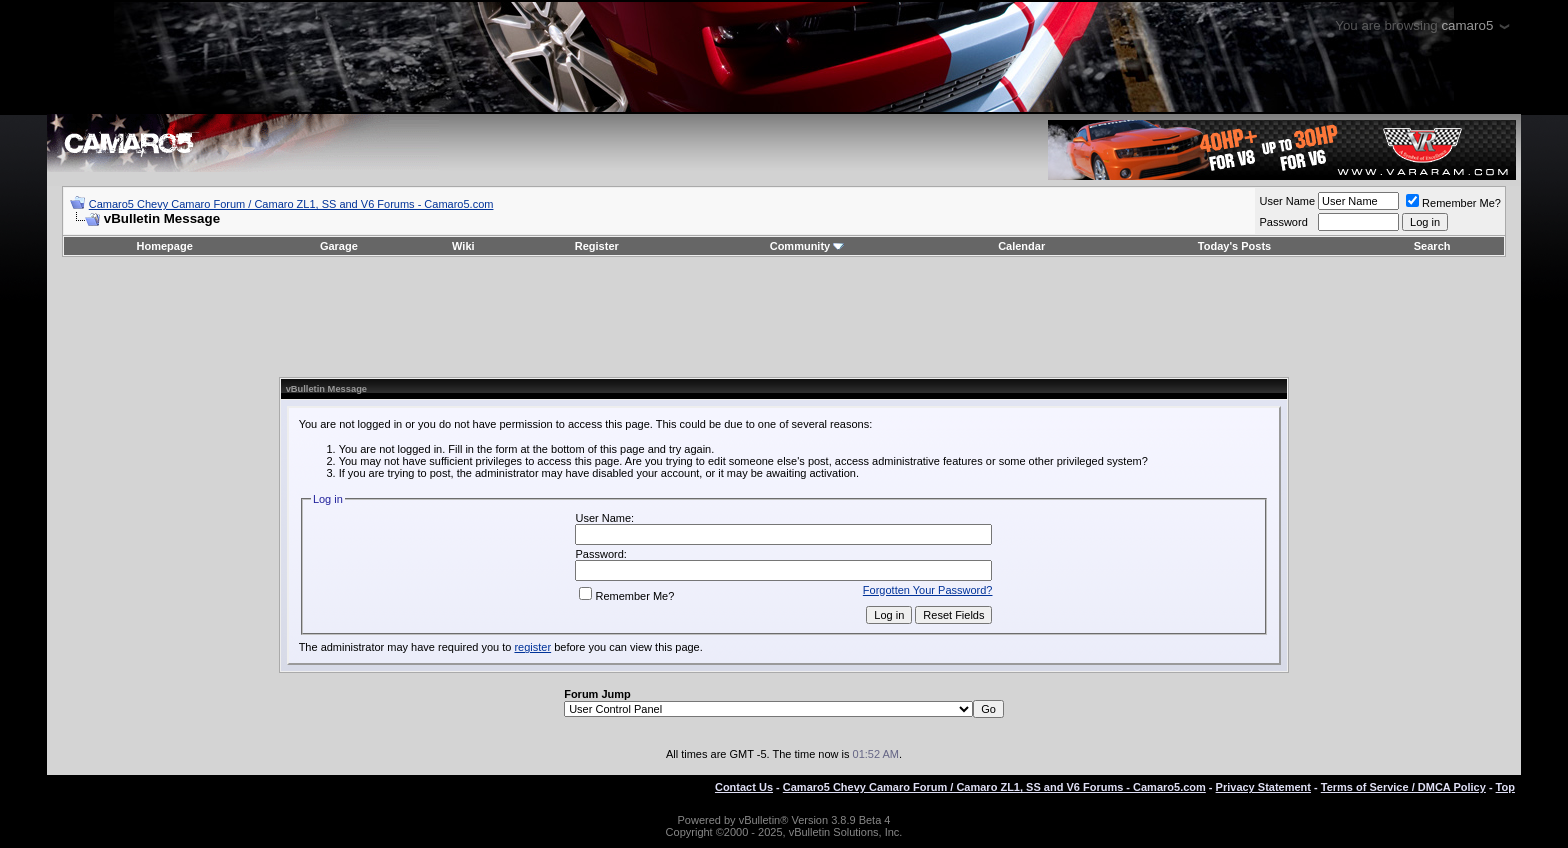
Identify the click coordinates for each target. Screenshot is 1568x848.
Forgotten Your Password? (928, 590)
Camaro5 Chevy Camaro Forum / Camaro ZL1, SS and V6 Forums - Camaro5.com (291, 204)
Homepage (165, 246)
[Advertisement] (784, 317)
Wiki (463, 246)
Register (597, 246)
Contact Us (744, 787)
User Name (1287, 201)
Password (1283, 222)
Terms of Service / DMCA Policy (1403, 787)
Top (1505, 787)
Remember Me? (1453, 203)
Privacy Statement (1263, 787)
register (532, 647)
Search (1432, 246)
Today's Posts (1234, 246)
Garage (339, 246)
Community (807, 246)
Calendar (1021, 246)
